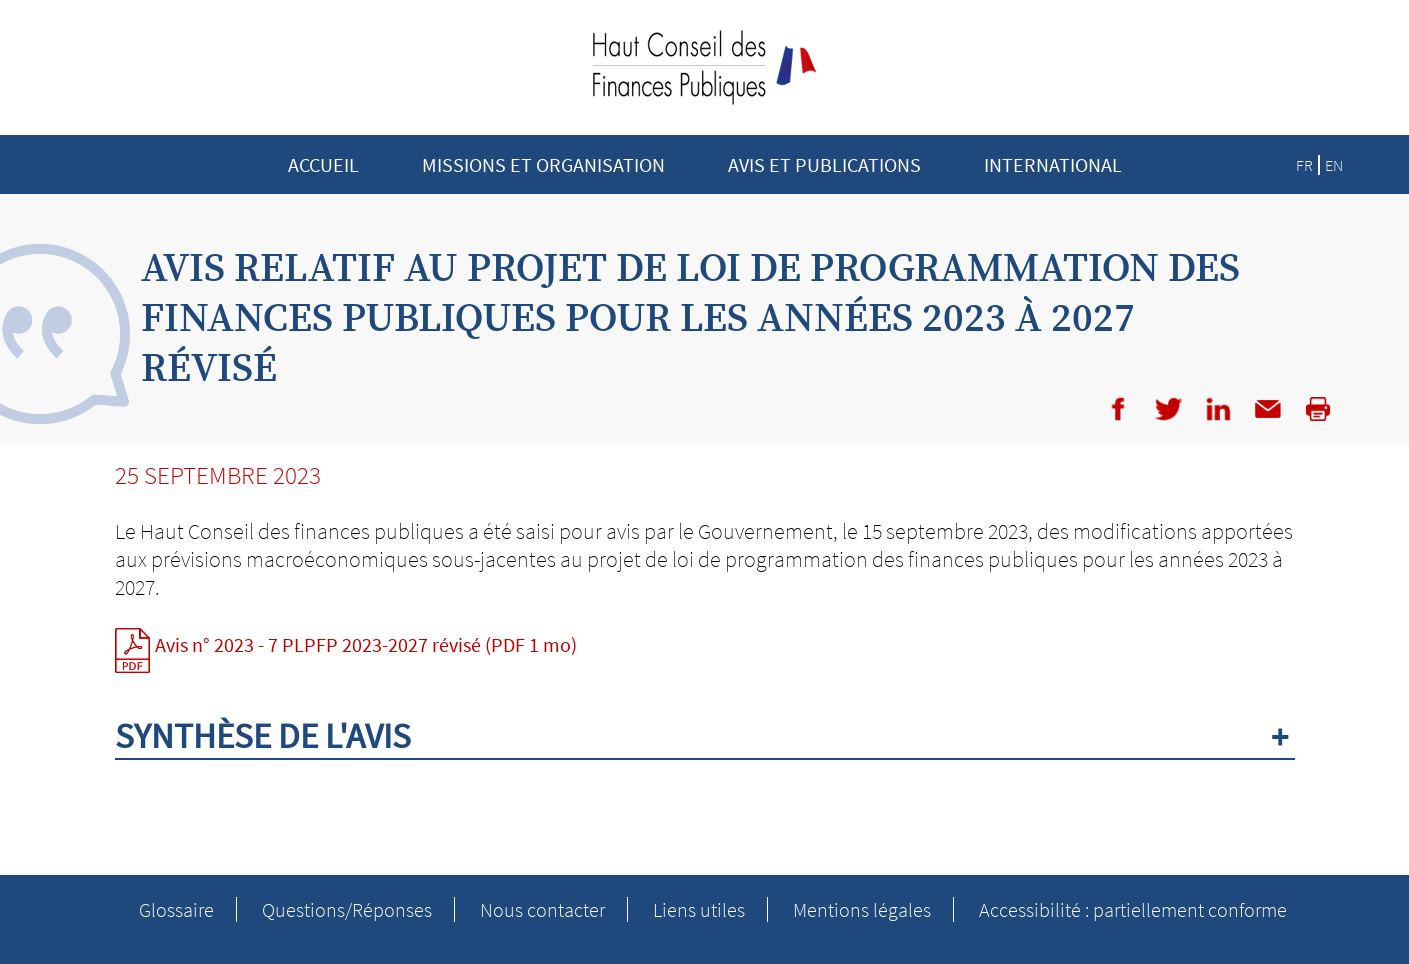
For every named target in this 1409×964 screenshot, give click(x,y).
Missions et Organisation (543, 164)
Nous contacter (542, 909)
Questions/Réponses (347, 909)
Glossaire (176, 909)
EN (1334, 165)
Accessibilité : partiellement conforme (1133, 909)
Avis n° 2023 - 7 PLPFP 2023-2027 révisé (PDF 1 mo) (366, 644)
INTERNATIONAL (1053, 164)
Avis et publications (824, 164)
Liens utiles (699, 909)
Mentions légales (862, 909)
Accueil (323, 164)
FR (1304, 165)
